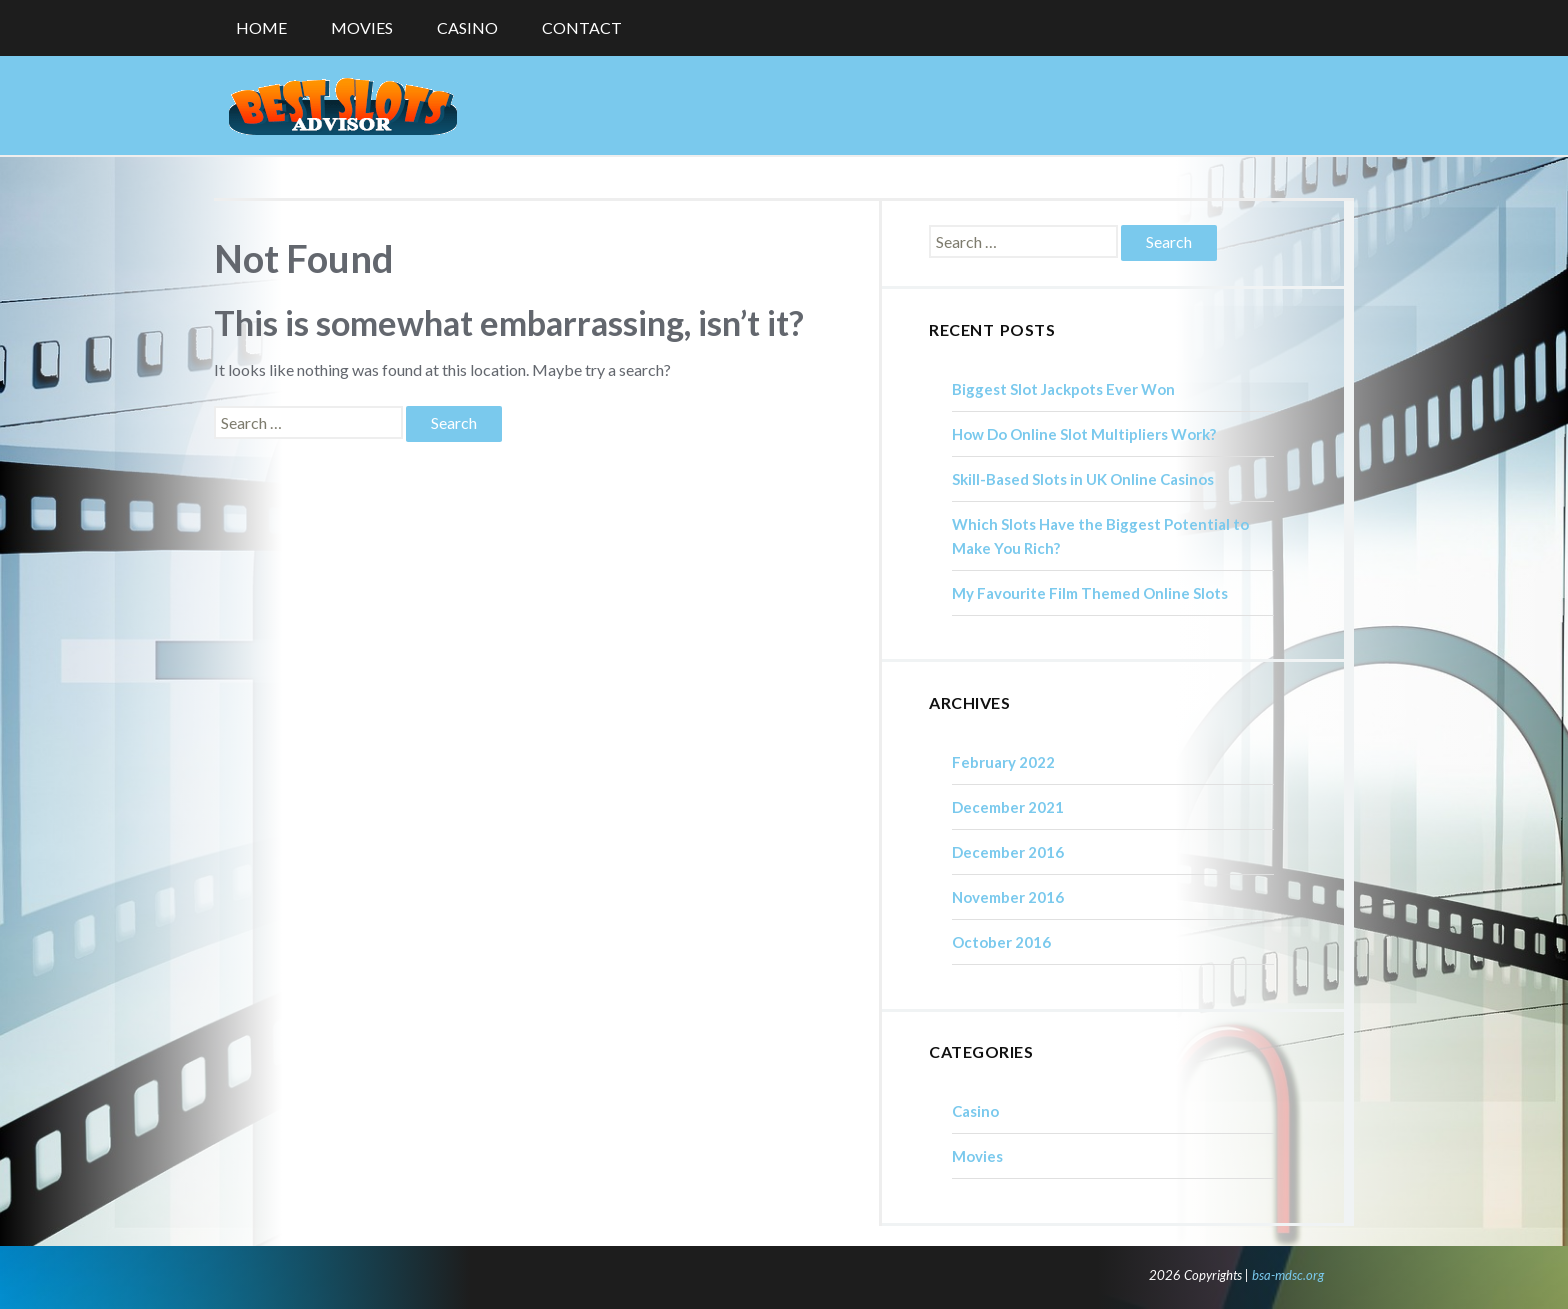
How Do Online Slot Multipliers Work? (1084, 434)
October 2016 (1001, 942)
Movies (362, 27)
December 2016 (1008, 852)
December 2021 (1008, 807)
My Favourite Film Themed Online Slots (1090, 593)
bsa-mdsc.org (1288, 1275)
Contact (582, 27)
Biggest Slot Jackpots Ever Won (1063, 389)
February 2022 (1003, 762)
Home (261, 27)
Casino (467, 27)
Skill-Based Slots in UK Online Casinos (1083, 479)
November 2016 (1008, 897)
